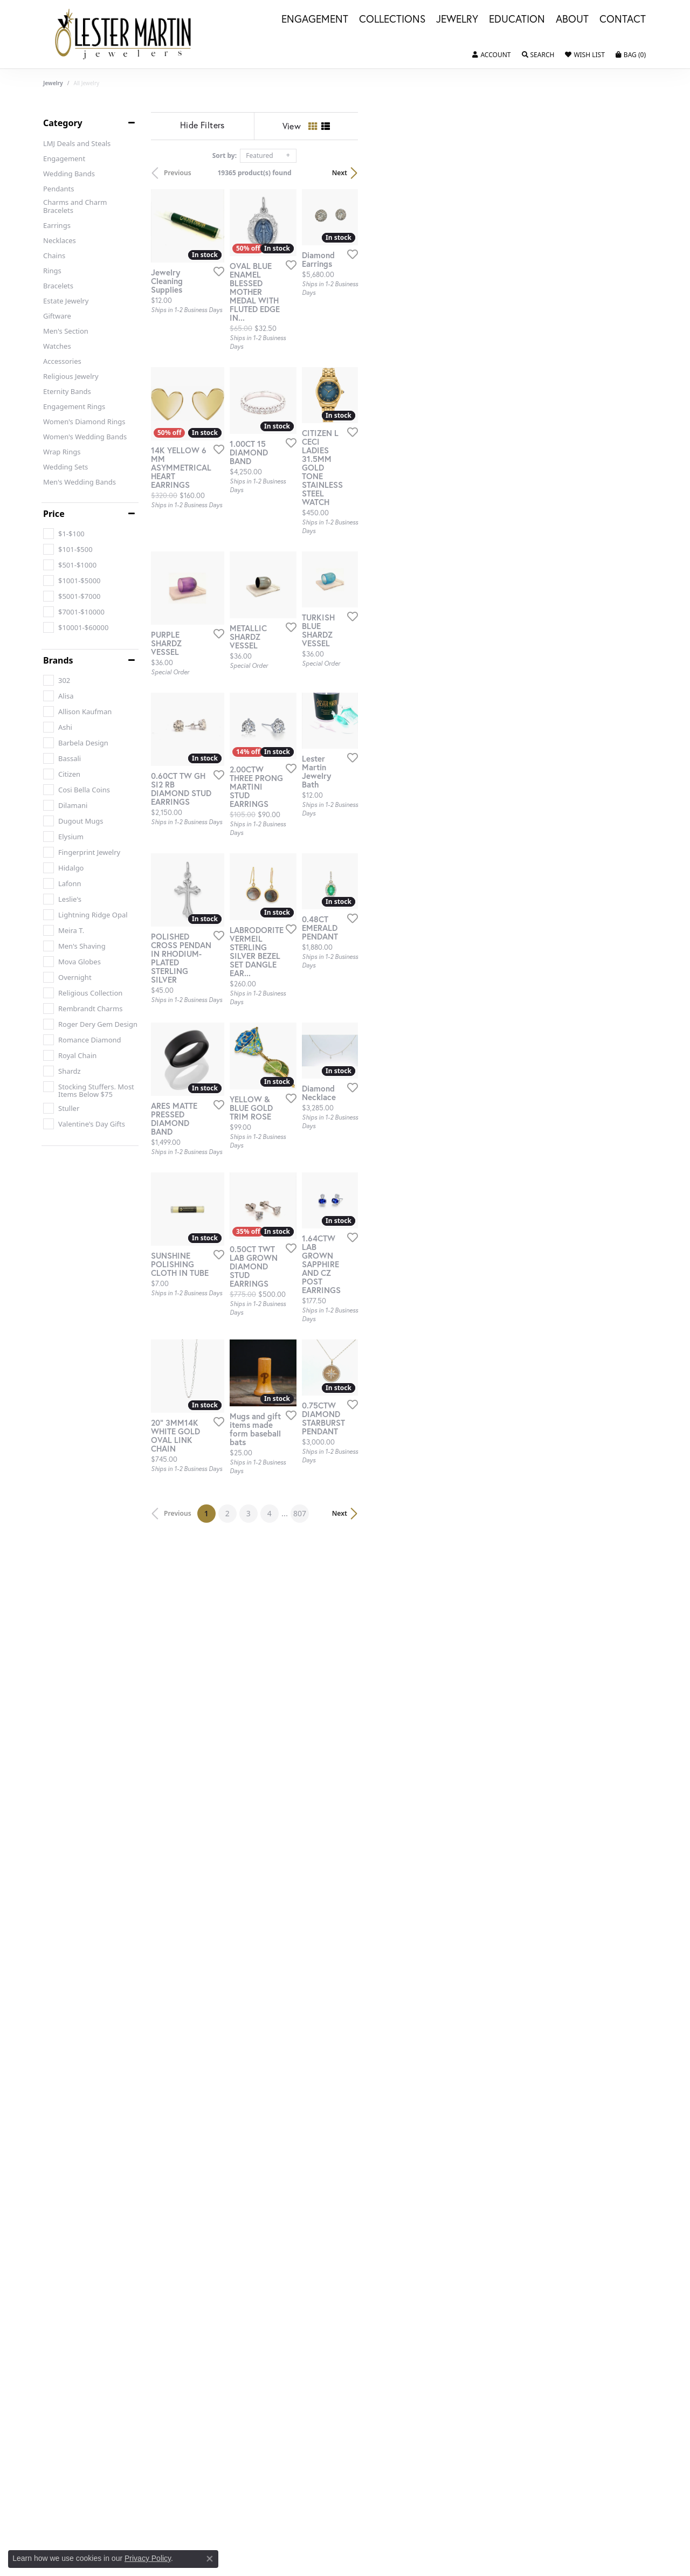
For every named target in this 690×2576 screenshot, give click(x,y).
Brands (58, 660)
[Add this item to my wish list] (304, 359)
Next (628, 172)
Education (517, 19)
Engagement (314, 19)
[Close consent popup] (209, 2559)
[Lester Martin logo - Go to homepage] (123, 34)
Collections (392, 19)
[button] (491, 55)
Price (54, 513)
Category (62, 123)
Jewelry (457, 19)
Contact (622, 19)
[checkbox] (64, 533)
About (572, 19)
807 (444, 1962)
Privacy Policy (148, 2558)
